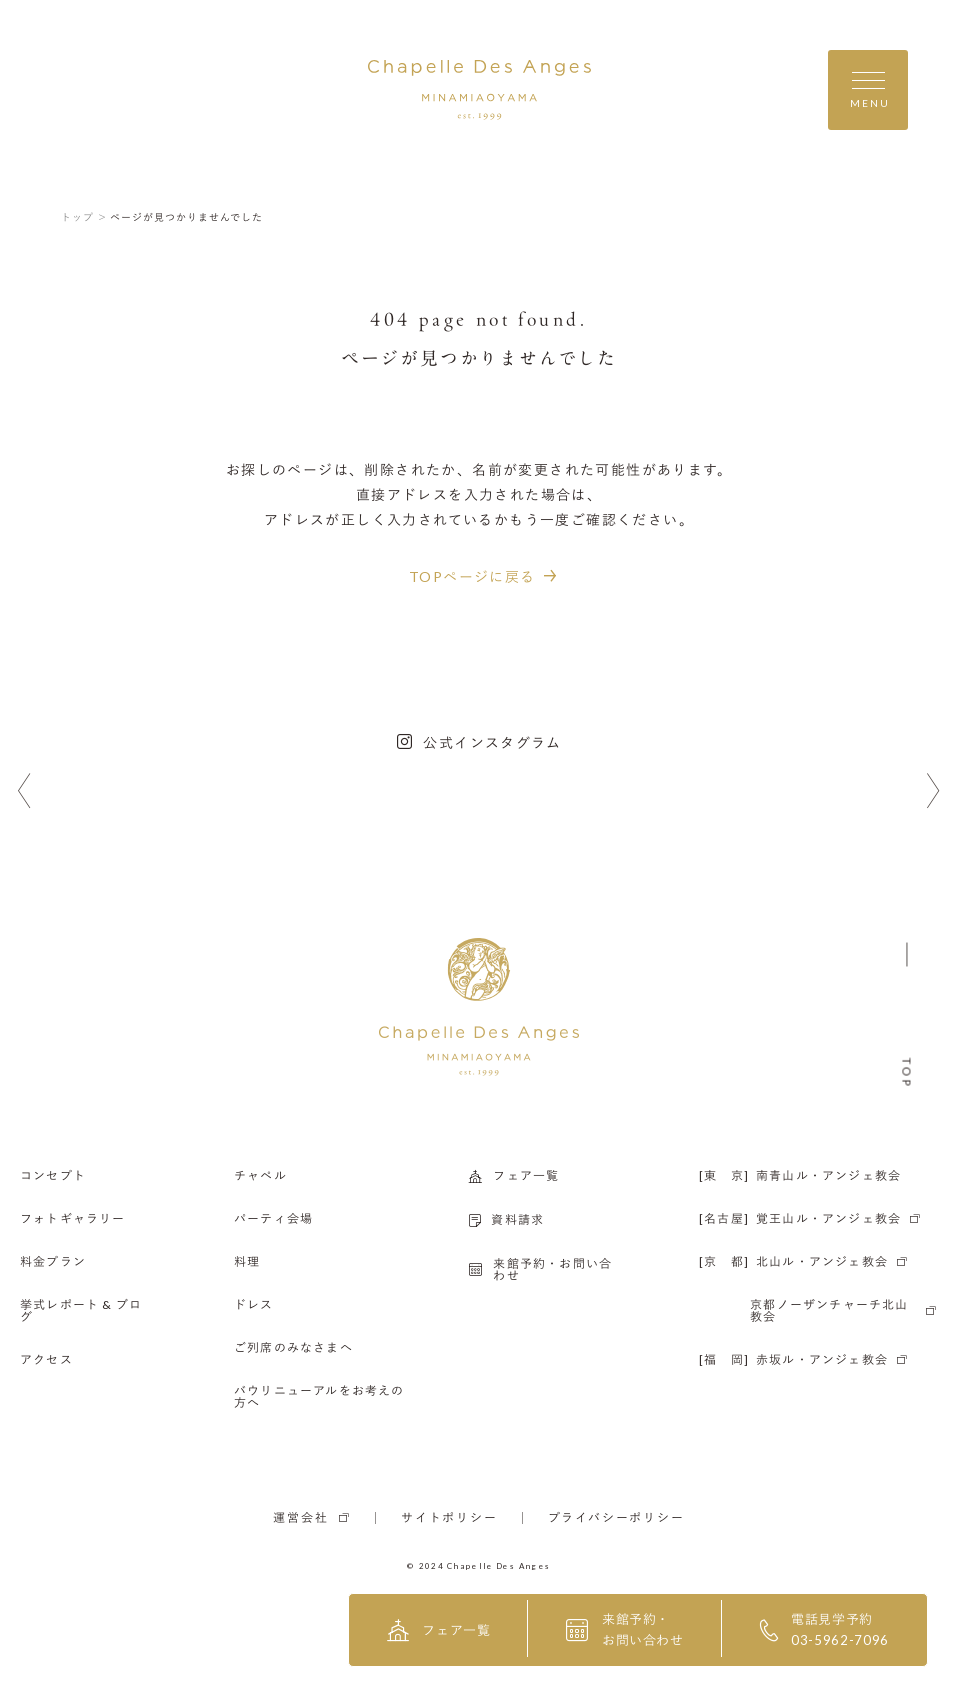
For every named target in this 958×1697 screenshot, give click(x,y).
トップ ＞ (84, 217)
